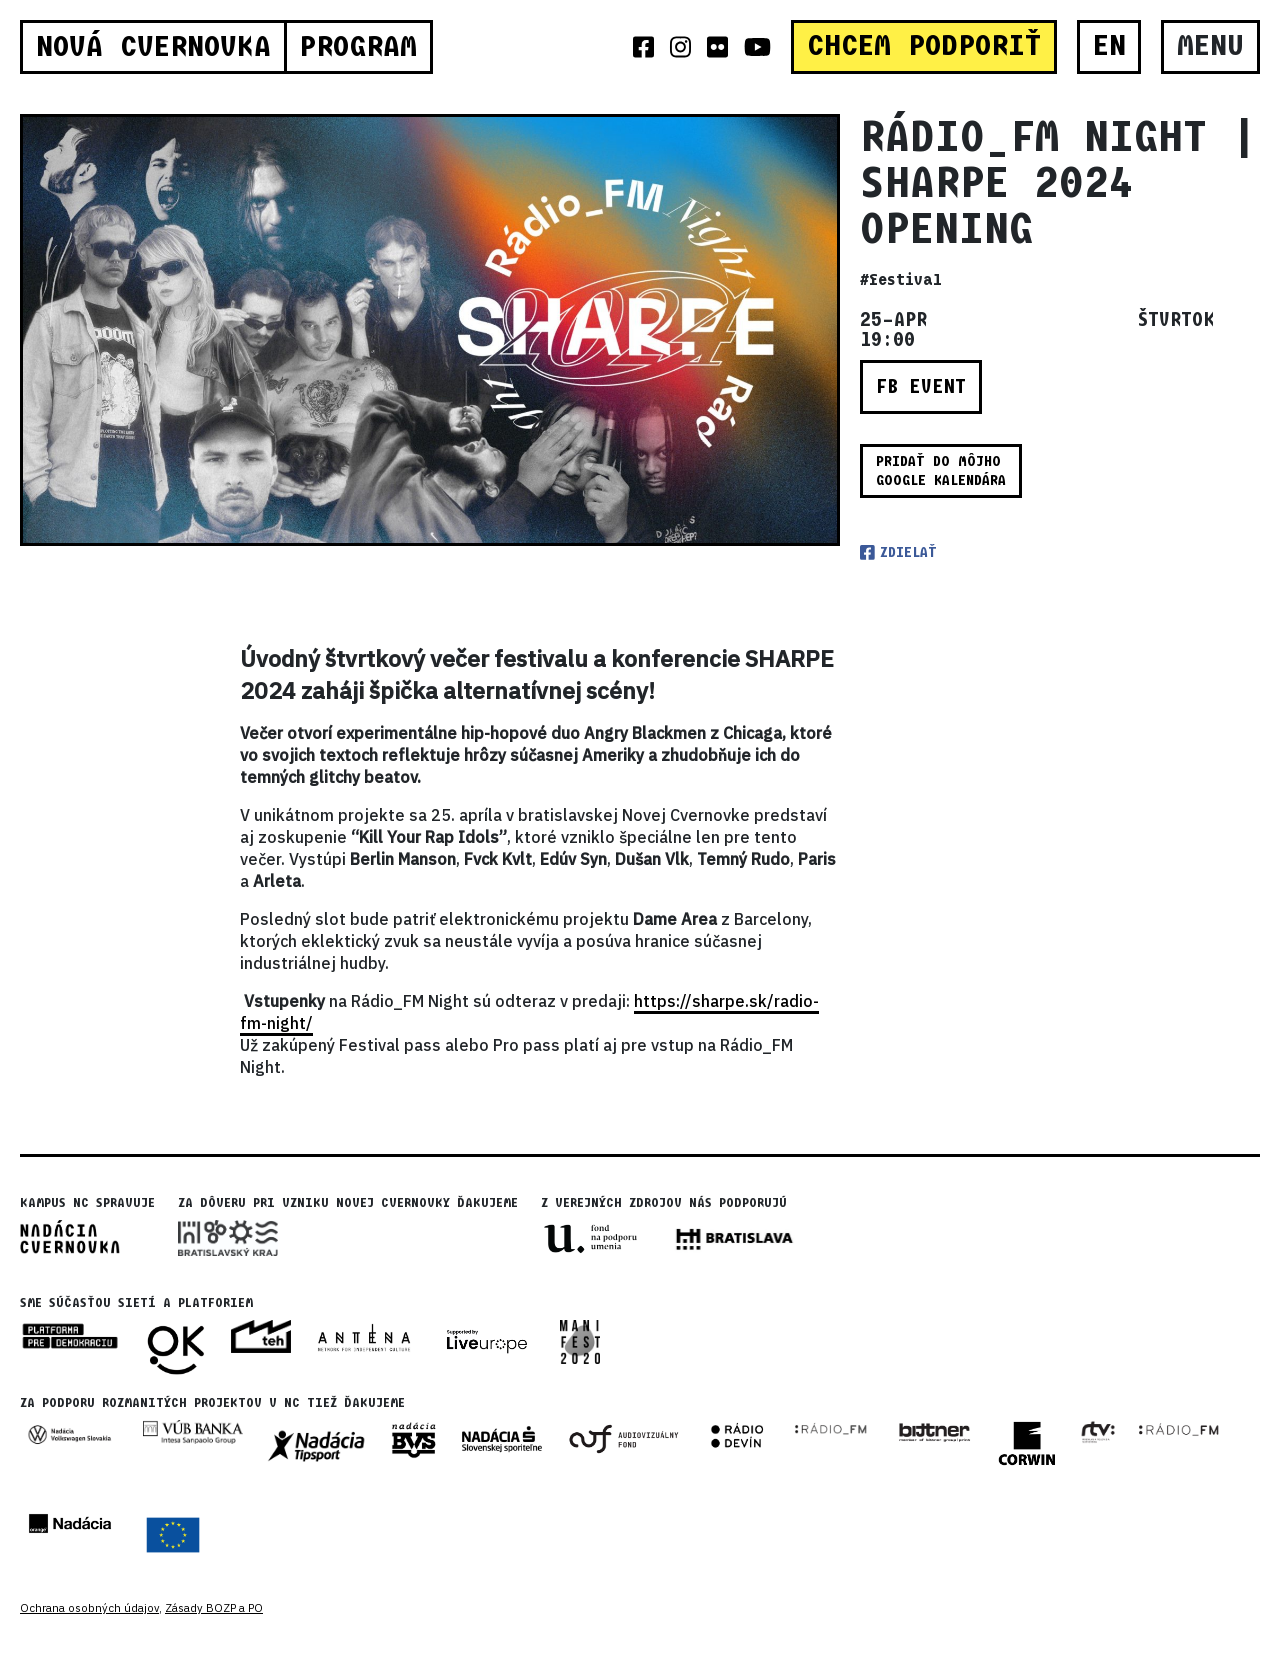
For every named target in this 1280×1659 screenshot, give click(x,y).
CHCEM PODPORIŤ (924, 46)
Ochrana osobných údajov (89, 1608)
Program (358, 47)
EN (1109, 46)
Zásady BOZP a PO (214, 1608)
